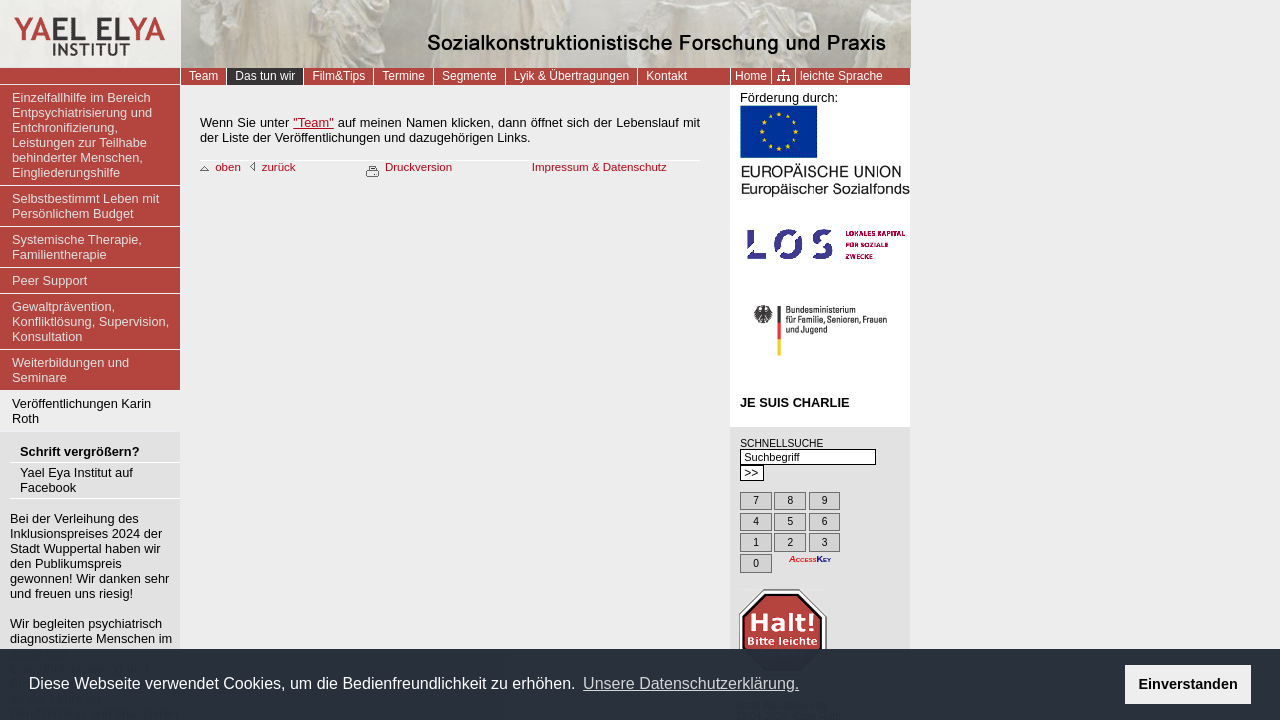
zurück (272, 167)
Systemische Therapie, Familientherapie (77, 247)
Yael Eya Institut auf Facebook (76, 480)
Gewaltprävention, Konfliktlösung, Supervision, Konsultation (90, 321)
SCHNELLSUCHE (781, 443)
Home (751, 76)
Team (203, 76)
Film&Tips (338, 76)
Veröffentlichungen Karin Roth (81, 411)
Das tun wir (265, 76)
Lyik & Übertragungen (572, 76)
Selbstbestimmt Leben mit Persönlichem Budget (85, 206)
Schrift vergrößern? (79, 451)
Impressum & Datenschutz (599, 167)
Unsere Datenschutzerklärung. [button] (691, 683)
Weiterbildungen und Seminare (70, 370)
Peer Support (49, 280)
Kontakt (666, 76)
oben (220, 167)
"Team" (313, 122)
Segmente (469, 76)
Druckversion (409, 167)
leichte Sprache (841, 76)
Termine (403, 76)
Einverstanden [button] (1188, 684)
